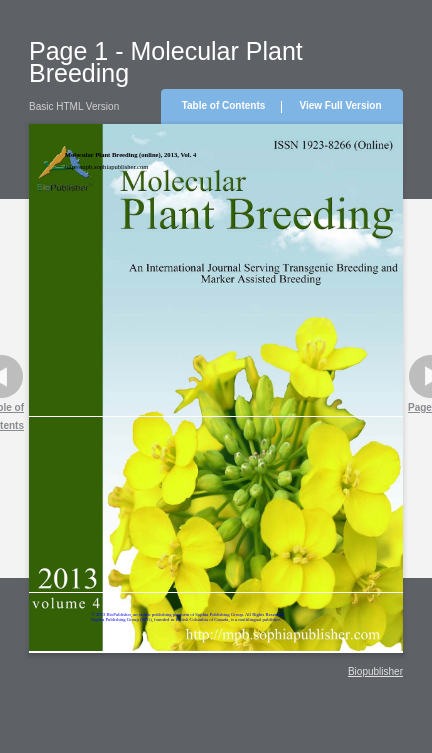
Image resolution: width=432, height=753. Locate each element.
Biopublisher (375, 671)
